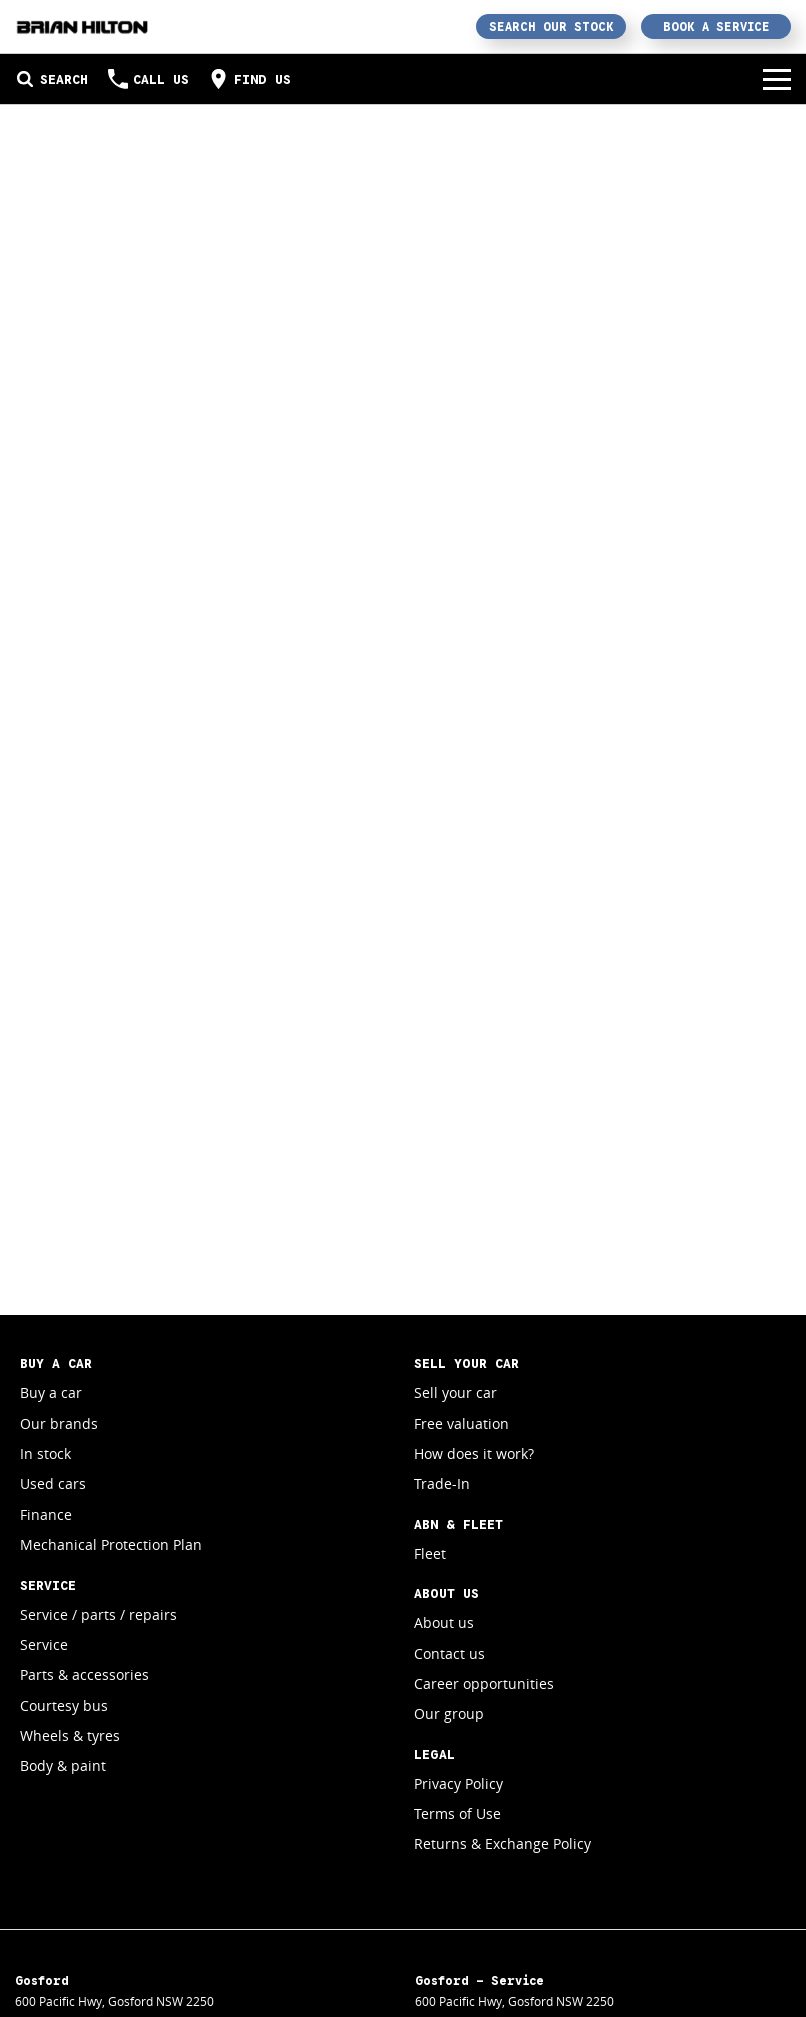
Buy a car (51, 1392)
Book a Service (716, 26)
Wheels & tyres (70, 1735)
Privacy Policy (458, 1783)
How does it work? (474, 1453)
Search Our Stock (551, 26)
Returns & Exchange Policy (502, 1843)
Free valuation (461, 1423)
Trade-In (442, 1483)
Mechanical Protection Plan (111, 1544)
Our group (449, 1713)
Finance (46, 1514)
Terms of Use (457, 1813)
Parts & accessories (84, 1674)
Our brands (59, 1423)
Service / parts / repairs (98, 1614)
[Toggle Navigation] (777, 79)
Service (44, 1644)
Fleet (430, 1553)
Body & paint (63, 1765)
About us (444, 1622)
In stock (45, 1453)
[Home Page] (82, 26)
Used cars (53, 1483)
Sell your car (455, 1392)
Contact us (449, 1653)
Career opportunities (484, 1683)
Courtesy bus (64, 1705)
